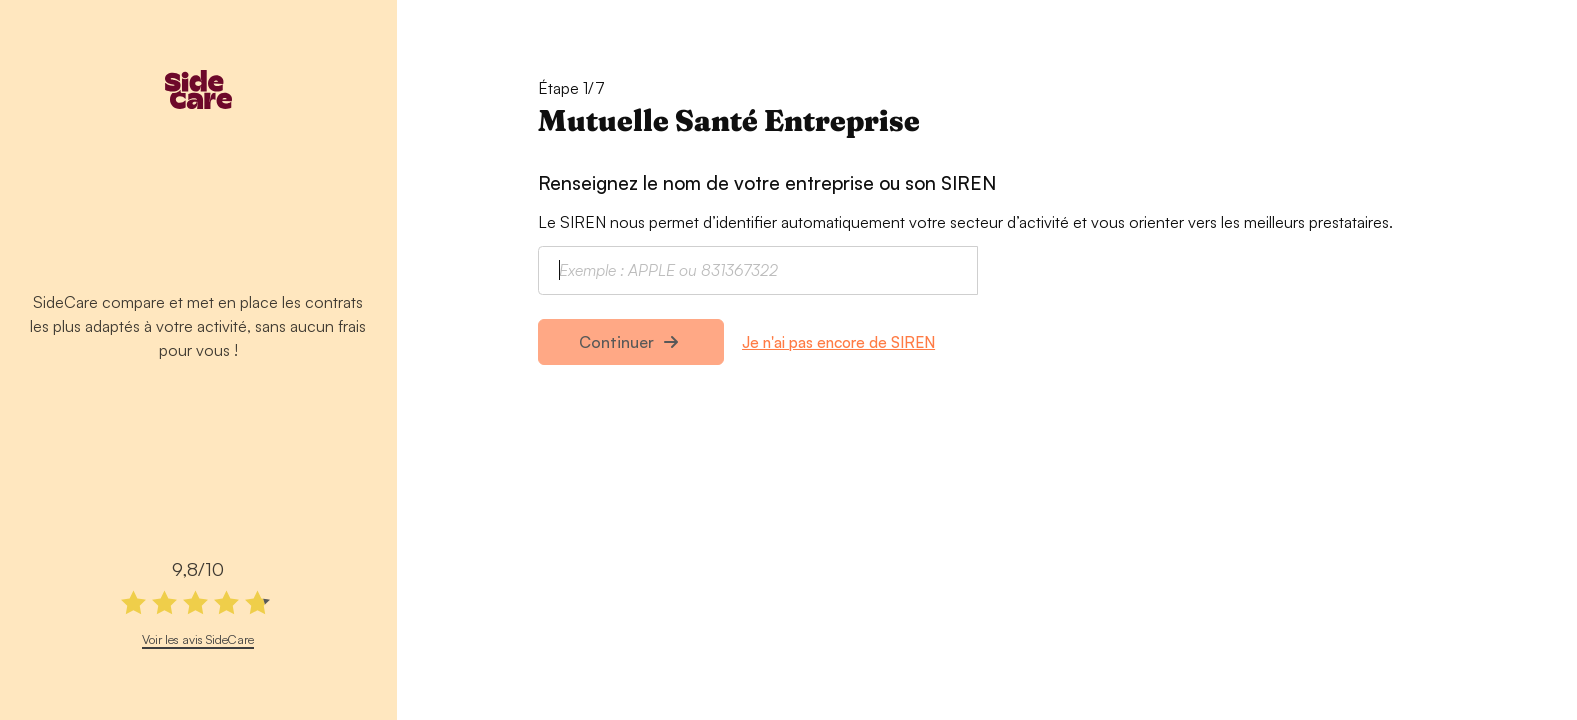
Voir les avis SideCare (198, 639)
